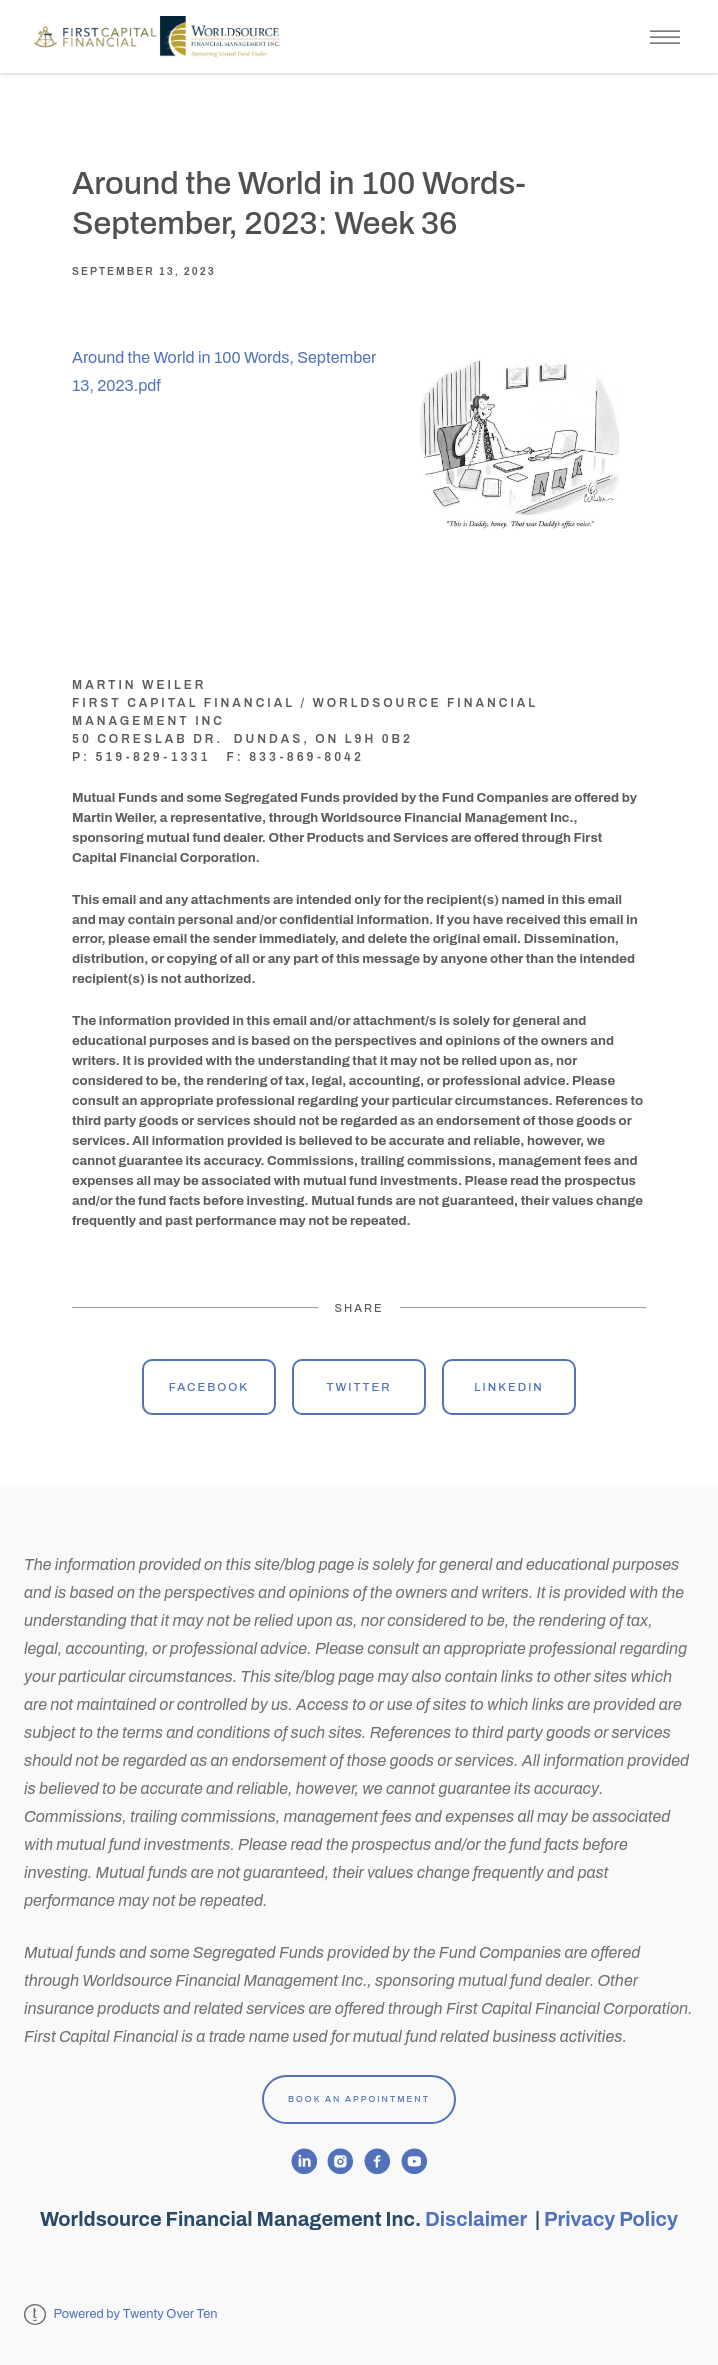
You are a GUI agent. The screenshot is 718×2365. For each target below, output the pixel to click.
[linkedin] (304, 2161)
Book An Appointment (359, 2099)
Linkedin (509, 1387)
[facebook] (377, 2161)
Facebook (209, 1387)
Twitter (358, 1387)
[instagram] (340, 2161)
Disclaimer (478, 2219)
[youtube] (414, 2161)
